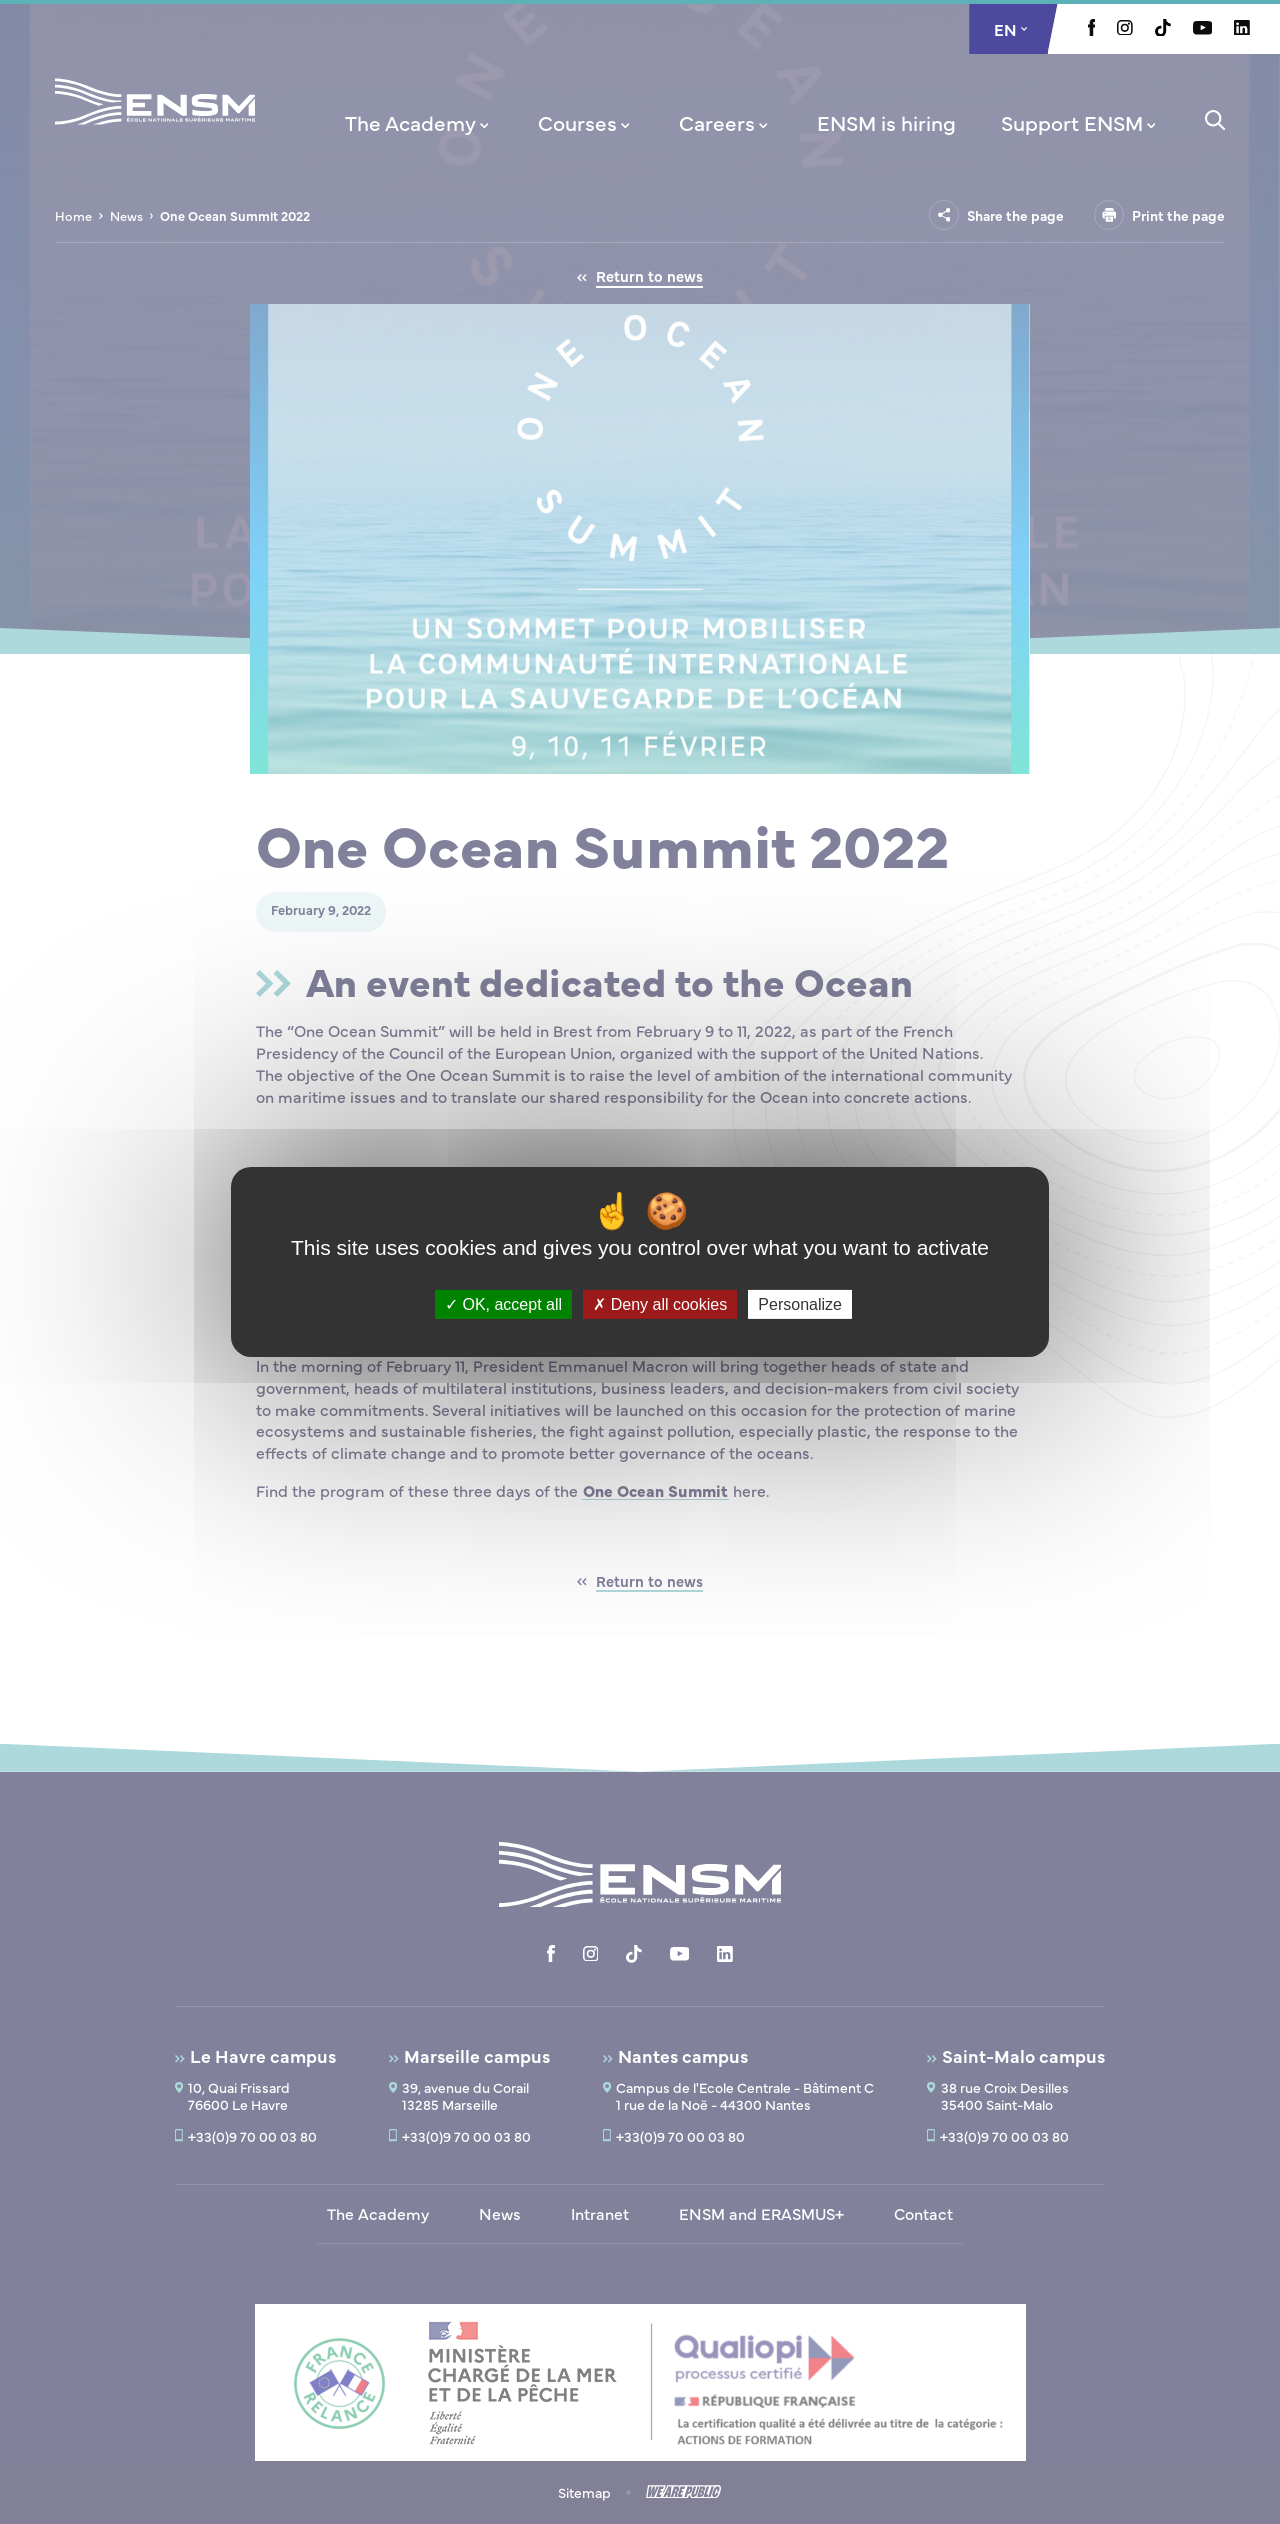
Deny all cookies (660, 1304)
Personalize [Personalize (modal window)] (800, 1304)
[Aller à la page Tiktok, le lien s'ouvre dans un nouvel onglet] (1163, 30)
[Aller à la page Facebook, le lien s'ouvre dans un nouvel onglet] (1092, 30)
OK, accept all (503, 1304)
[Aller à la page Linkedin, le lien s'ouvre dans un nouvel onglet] (1242, 29)
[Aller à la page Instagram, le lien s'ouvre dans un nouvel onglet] (1125, 29)
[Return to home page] (155, 128)
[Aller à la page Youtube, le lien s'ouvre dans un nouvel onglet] (1202, 29)
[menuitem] (419, 122)
